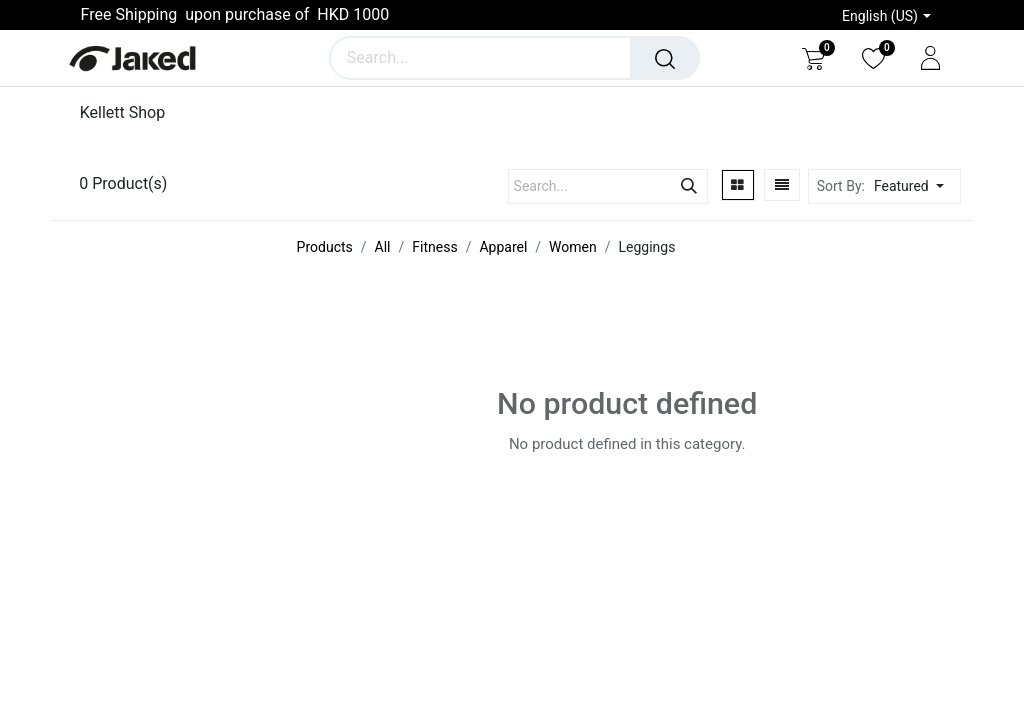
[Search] (665, 58)
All (383, 247)
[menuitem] (129, 112)
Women (573, 247)
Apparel (503, 247)
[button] (914, 186)
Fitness (434, 247)
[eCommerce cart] (813, 58)
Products (325, 247)
